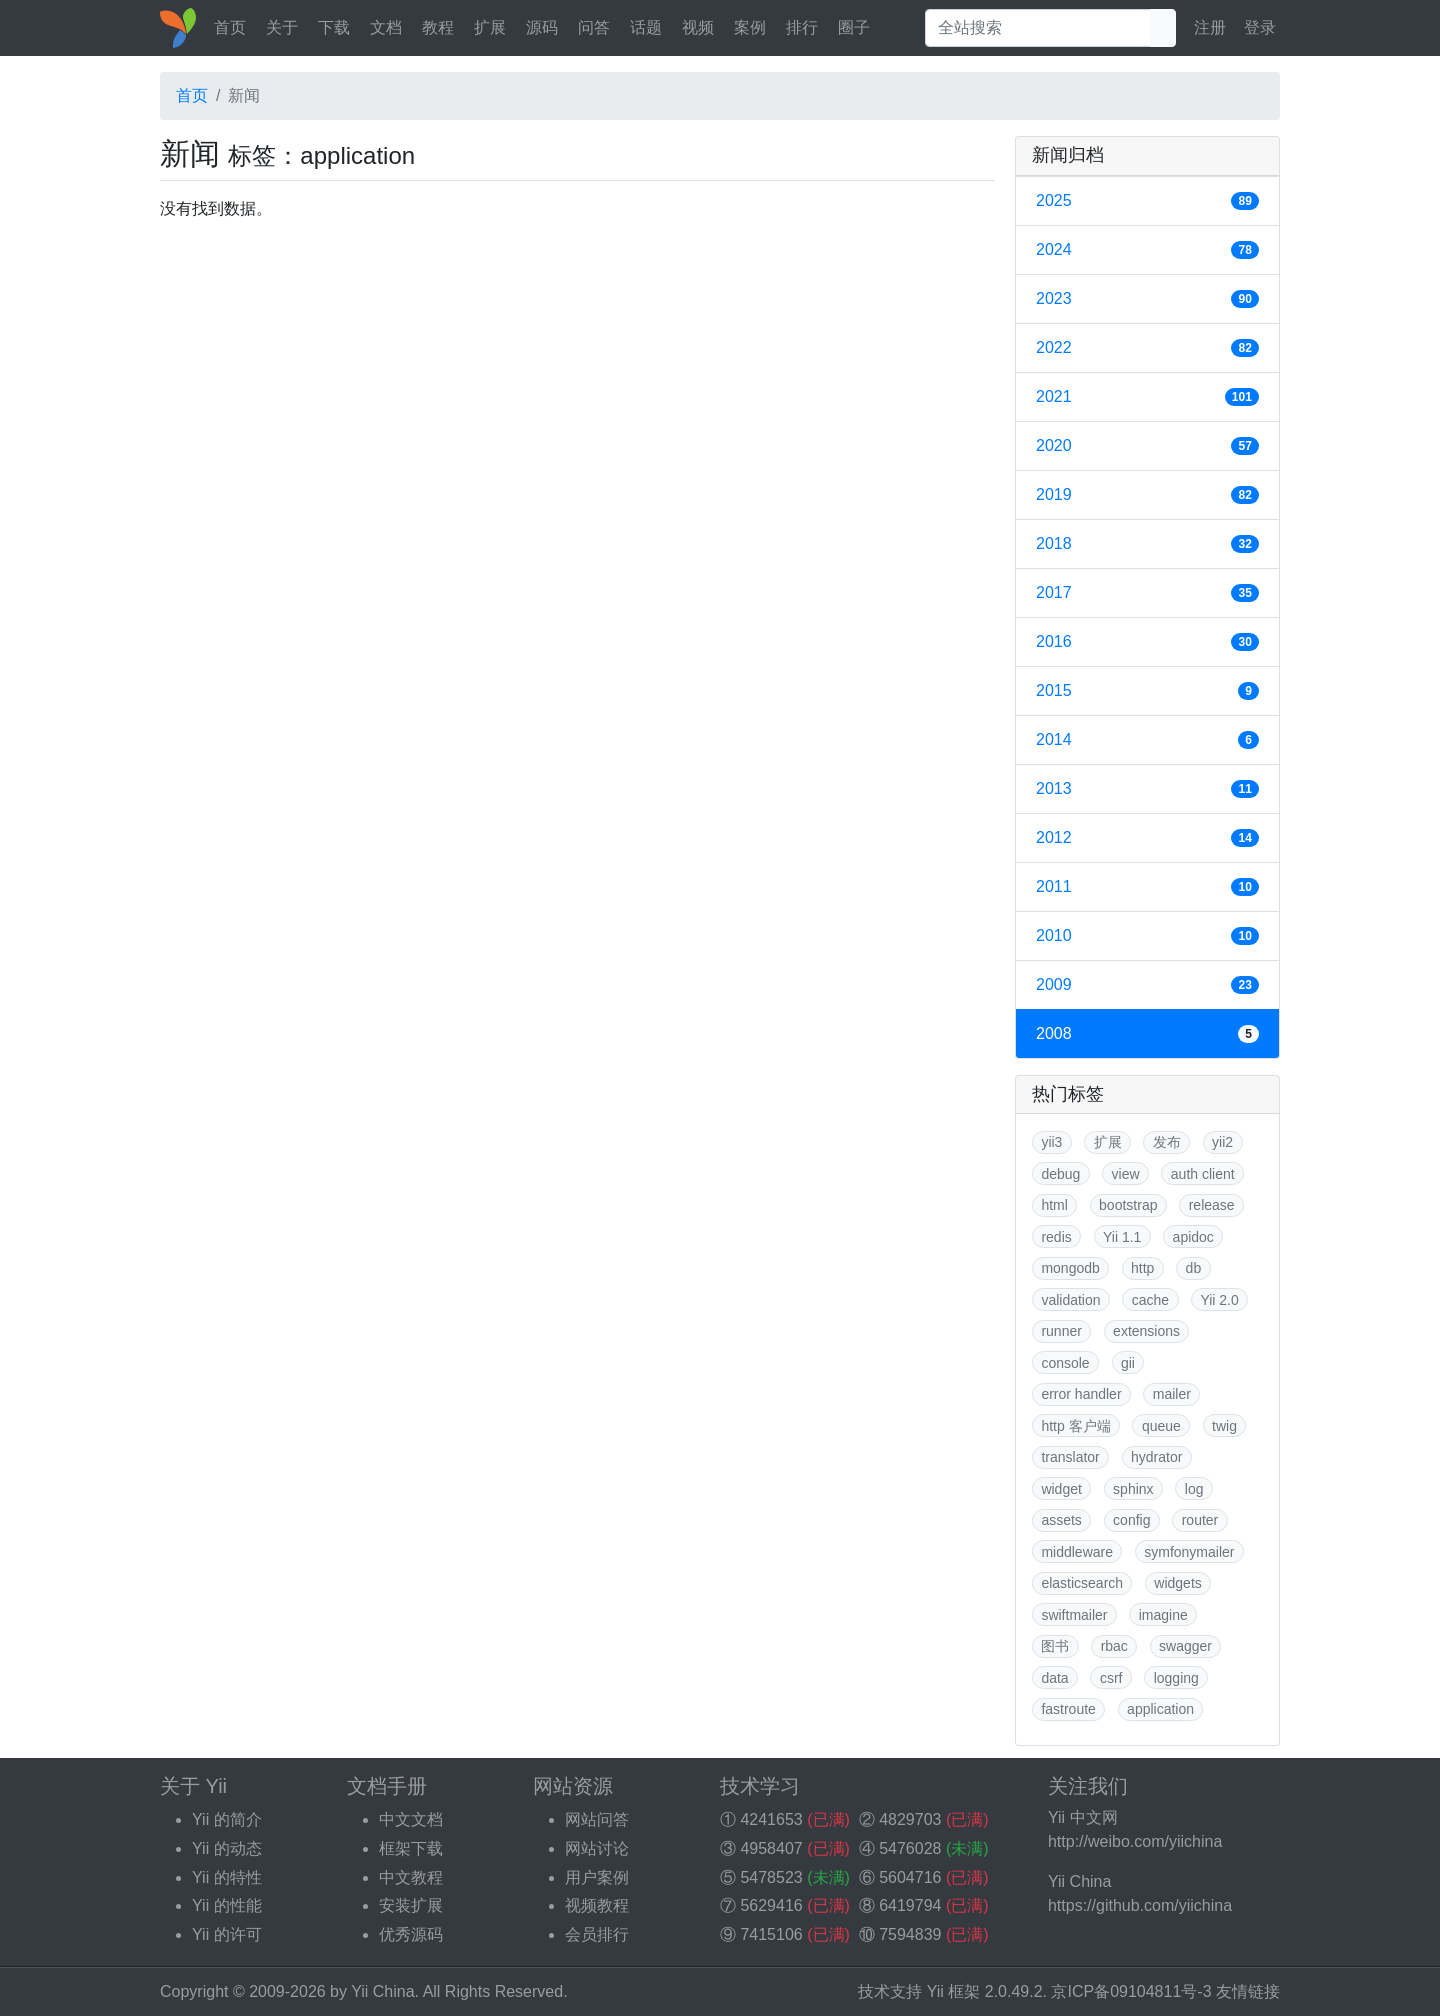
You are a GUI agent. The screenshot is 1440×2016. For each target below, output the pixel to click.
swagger (1185, 1646)
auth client (1203, 1174)
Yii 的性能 (227, 1905)
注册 (1210, 27)
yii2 (1222, 1142)
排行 (802, 27)
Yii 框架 (954, 1991)
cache (1150, 1300)
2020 (1147, 446)
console (1065, 1363)
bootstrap (1128, 1205)
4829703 (910, 1819)
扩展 (490, 27)
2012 (1147, 838)
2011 (1147, 887)
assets (1061, 1520)
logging (1176, 1678)
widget (1061, 1489)
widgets (1177, 1583)
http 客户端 (1075, 1426)
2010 (1147, 936)
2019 (1147, 495)
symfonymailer (1189, 1552)
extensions (1146, 1331)
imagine (1163, 1615)
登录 (1260, 27)
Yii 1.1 (1122, 1237)
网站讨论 (597, 1848)
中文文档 (411, 1819)
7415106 (771, 1934)
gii (1128, 1363)
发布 (1167, 1142)
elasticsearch (1082, 1583)
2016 (1147, 642)
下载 (334, 27)
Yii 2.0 (1219, 1300)
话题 (646, 27)
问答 (594, 27)
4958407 (771, 1848)
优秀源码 (411, 1934)
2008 (1147, 1034)
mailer (1172, 1394)
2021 (1147, 397)
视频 (698, 27)
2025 (1147, 201)
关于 (282, 27)
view (1126, 1174)
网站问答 (597, 1819)
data (1054, 1678)
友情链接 (1248, 1991)
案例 (750, 27)
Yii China (382, 1991)
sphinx (1133, 1489)
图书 (1055, 1646)
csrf (1111, 1678)
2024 (1147, 250)
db (1194, 1268)
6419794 (910, 1905)
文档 (386, 27)
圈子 (854, 27)
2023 (1147, 299)
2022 (1147, 348)
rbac (1114, 1646)
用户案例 (597, 1877)
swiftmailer (1074, 1615)
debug (1060, 1174)
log (1194, 1489)
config (1131, 1520)
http (1142, 1268)
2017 (1147, 593)
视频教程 (597, 1905)
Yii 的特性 (227, 1877)
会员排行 (597, 1934)
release (1212, 1205)
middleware (1077, 1552)
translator (1070, 1457)
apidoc (1193, 1237)
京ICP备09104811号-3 (1131, 1991)
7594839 (910, 1934)
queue (1161, 1426)
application (1160, 1709)
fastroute (1068, 1709)
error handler (1081, 1394)
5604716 (910, 1877)
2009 (1147, 985)
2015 (1147, 691)
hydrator (1156, 1457)
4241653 (771, 1819)
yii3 (1051, 1142)
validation (1070, 1300)
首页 (230, 27)
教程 (438, 27)
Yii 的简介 (227, 1819)
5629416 (771, 1905)
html (1054, 1205)
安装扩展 (411, 1905)
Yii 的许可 (227, 1934)
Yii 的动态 (227, 1848)
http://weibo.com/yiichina (1135, 1841)
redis (1056, 1237)
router (1200, 1520)
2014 (1147, 740)
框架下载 (411, 1848)
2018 (1147, 544)
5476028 (910, 1848)
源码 (542, 27)
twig (1224, 1426)
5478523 (771, 1877)
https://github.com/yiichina (1140, 1905)
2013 (1147, 789)
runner (1061, 1331)
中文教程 (411, 1877)
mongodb (1070, 1268)
